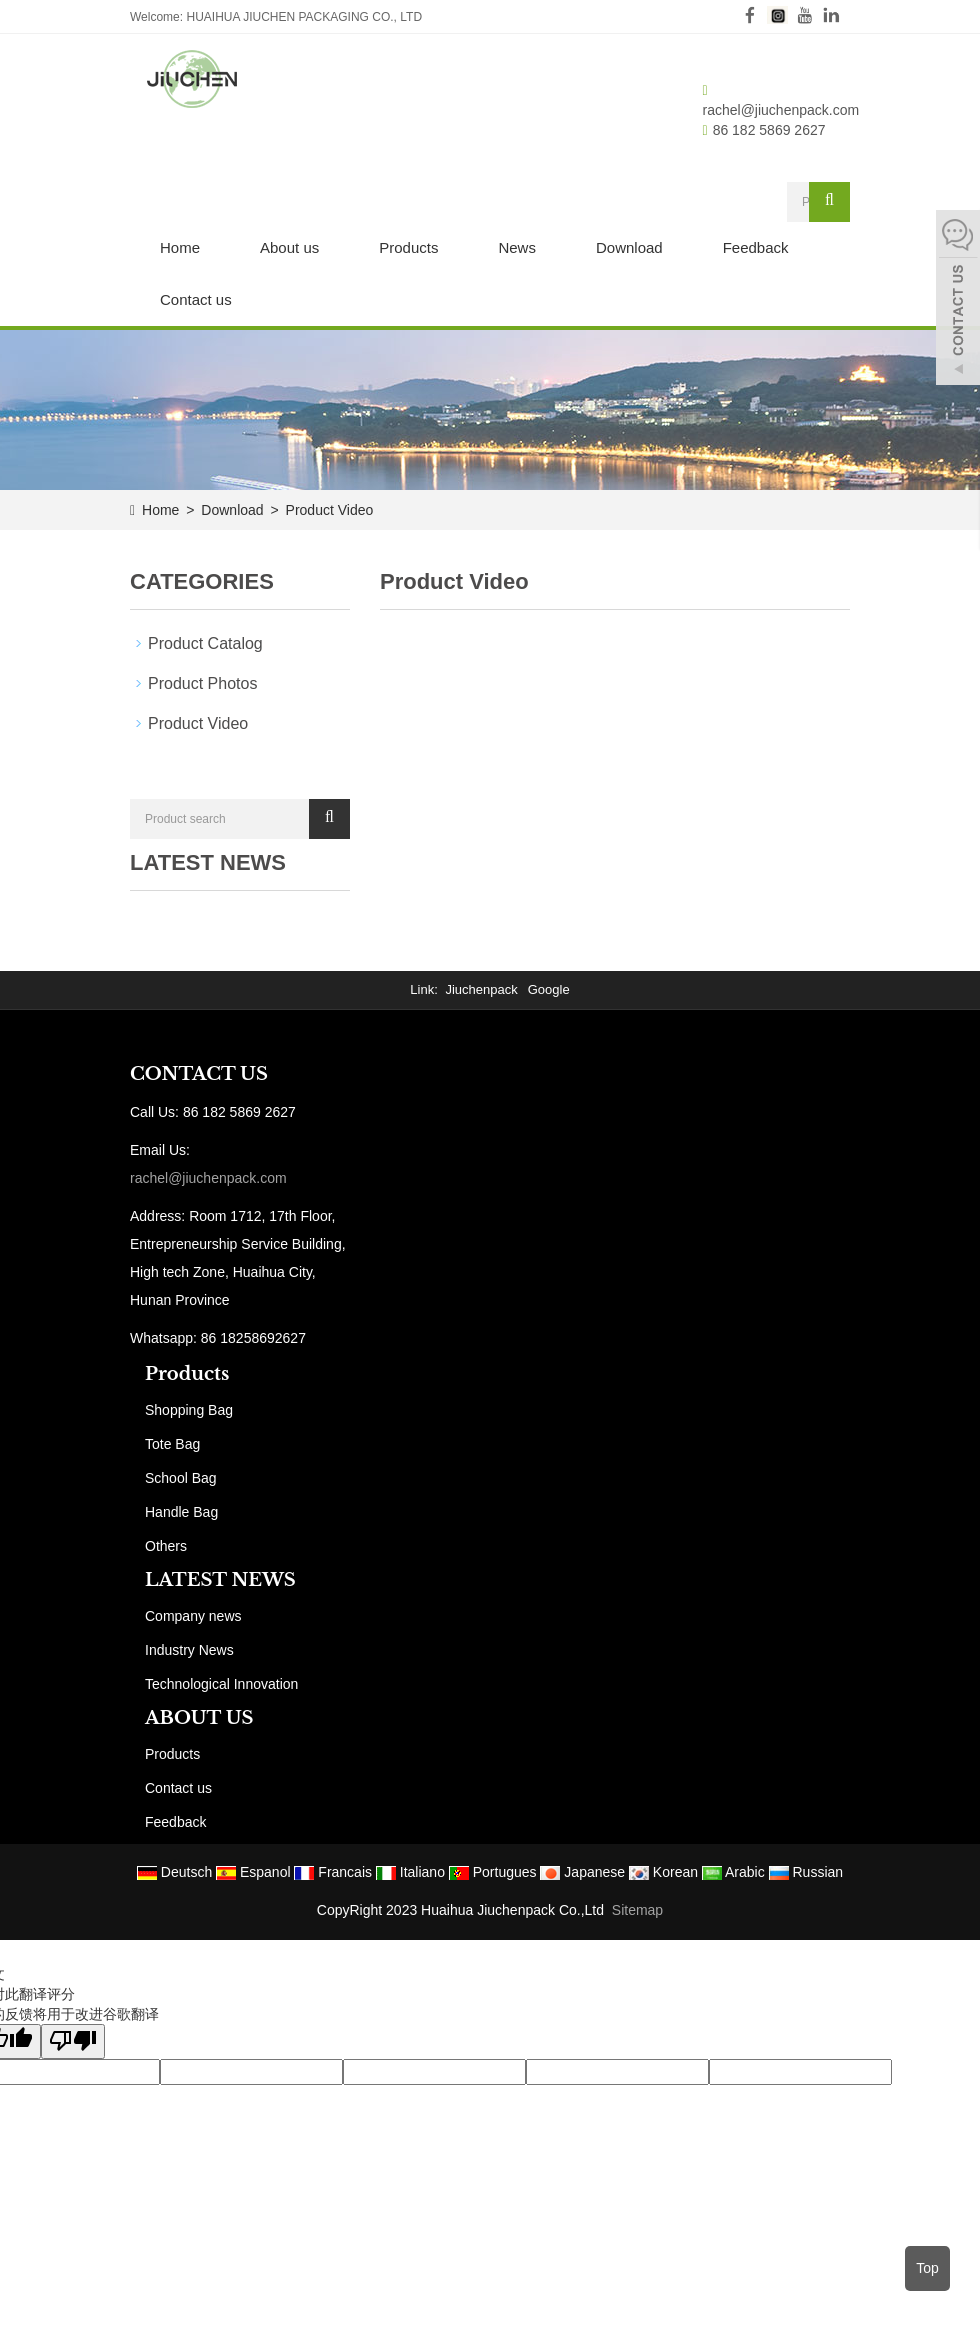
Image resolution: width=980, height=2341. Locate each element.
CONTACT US (199, 1074)
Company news (193, 1616)
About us (289, 247)
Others (166, 1546)
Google (549, 989)
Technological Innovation (221, 1684)
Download (629, 247)
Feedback (756, 247)
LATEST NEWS (220, 1580)
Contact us (196, 299)
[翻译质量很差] (73, 2041)
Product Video (328, 510)
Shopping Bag (189, 1410)
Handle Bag (181, 1512)
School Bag (181, 1478)
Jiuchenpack (481, 989)
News (517, 247)
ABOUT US (199, 1718)
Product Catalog (205, 643)
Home (180, 247)
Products (408, 247)
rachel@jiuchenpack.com (781, 110)
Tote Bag (172, 1444)
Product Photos (202, 683)
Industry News (189, 1650)
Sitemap (637, 1910)
